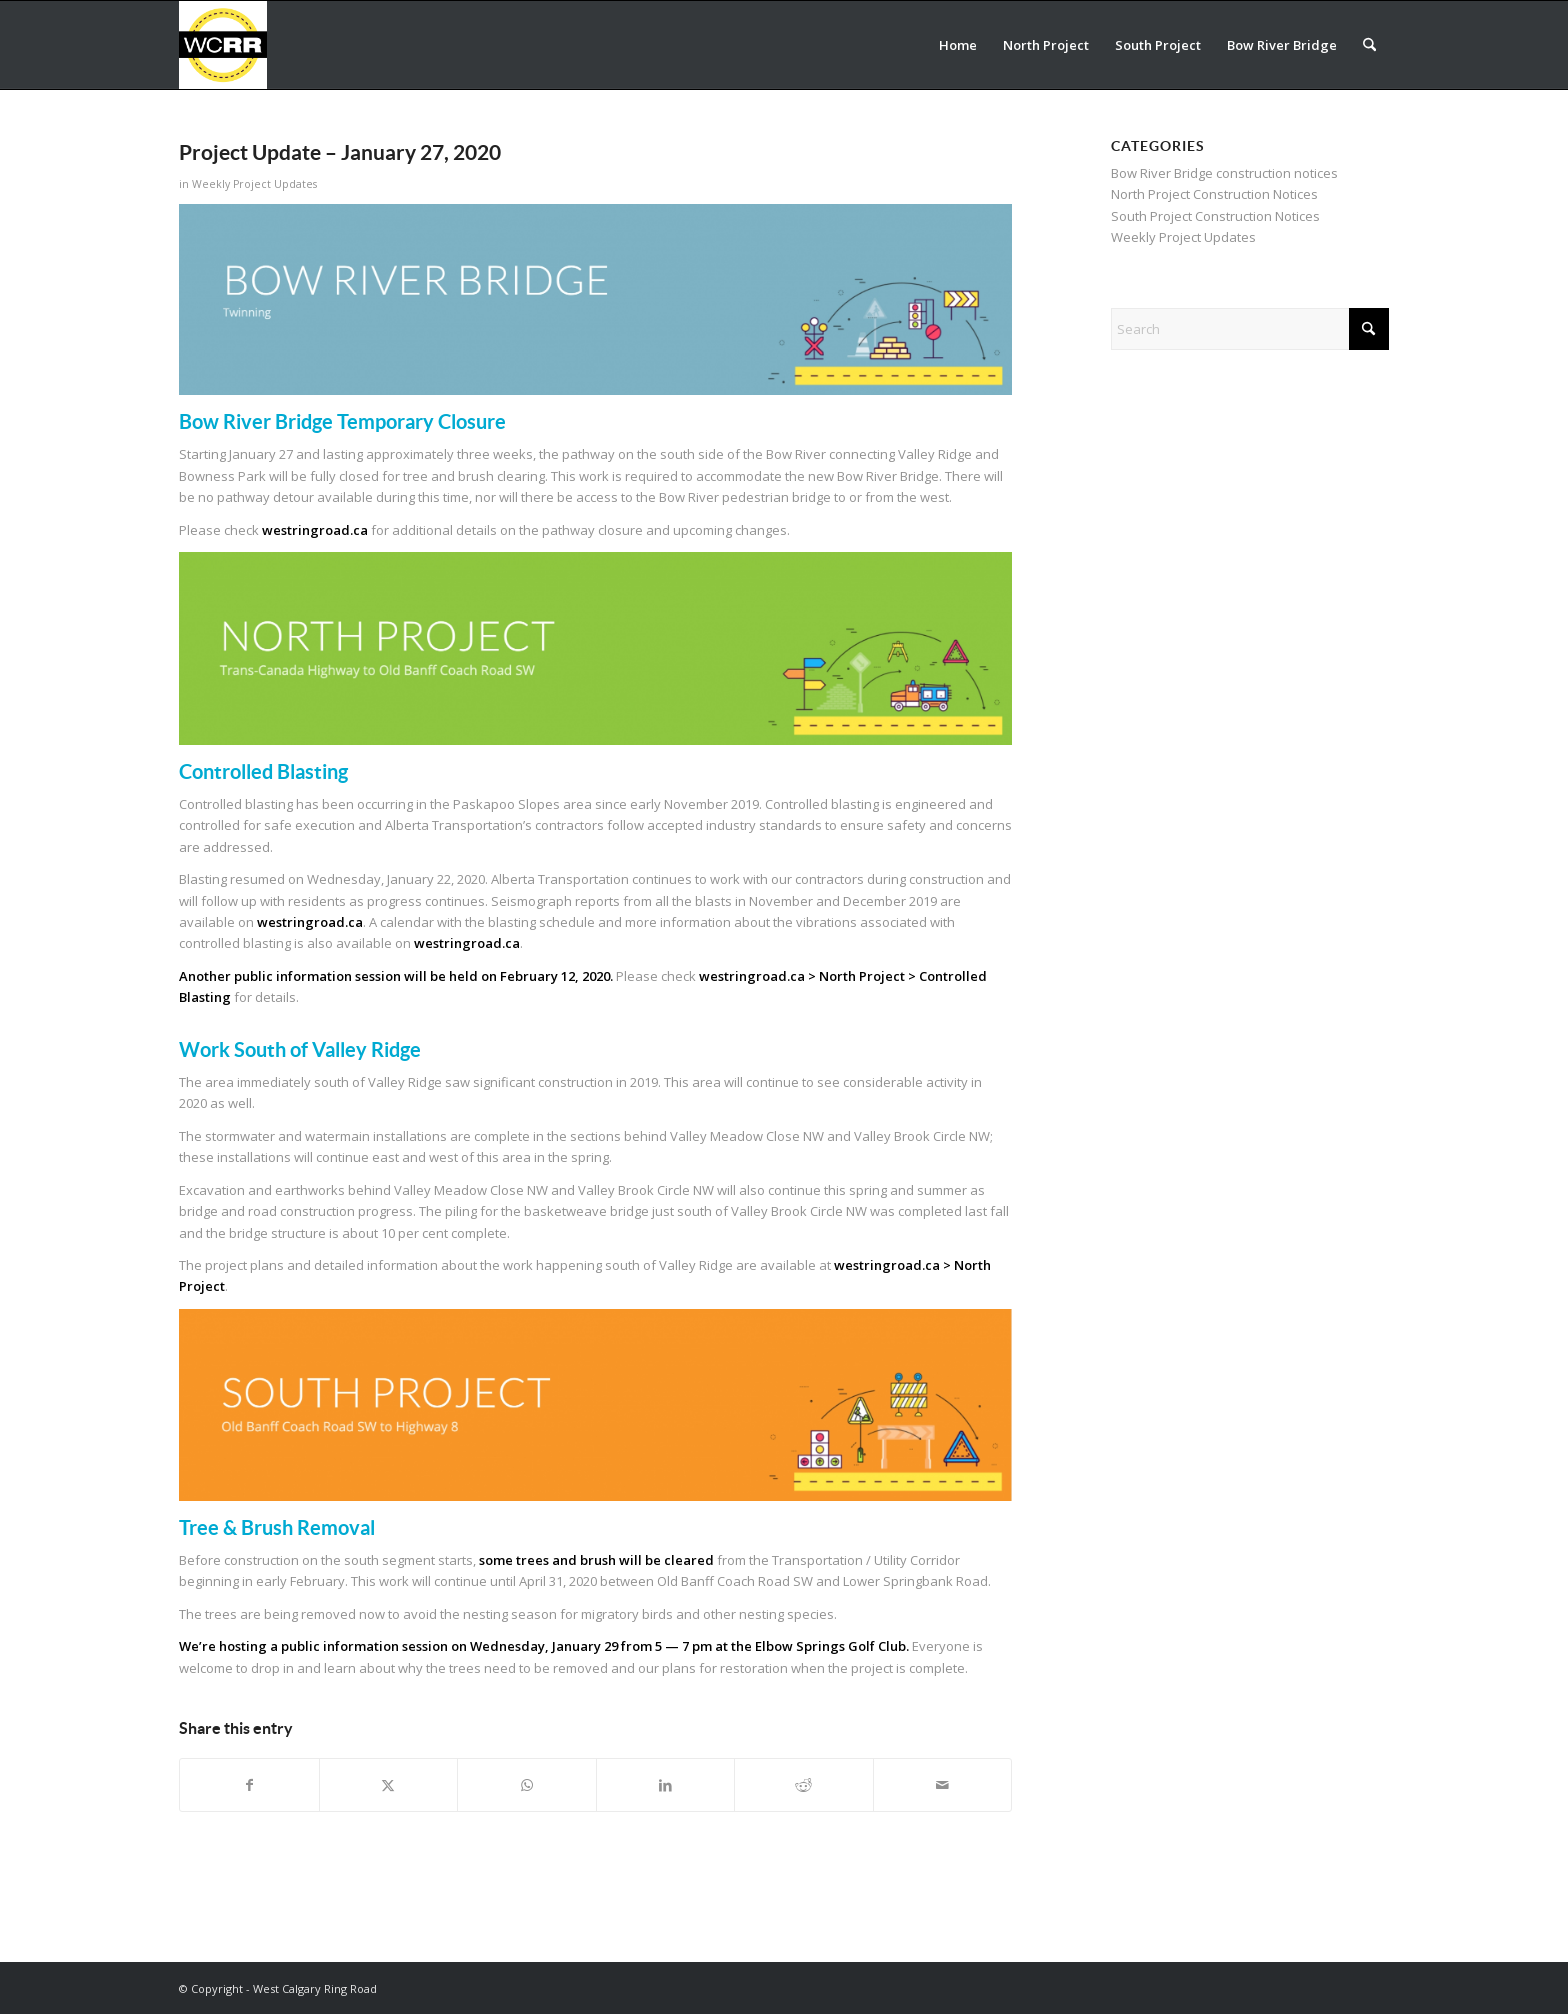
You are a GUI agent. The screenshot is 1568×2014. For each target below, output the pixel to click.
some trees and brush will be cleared (596, 1560)
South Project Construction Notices (1215, 216)
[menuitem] (958, 45)
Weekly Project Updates (254, 184)
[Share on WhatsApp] (527, 1785)
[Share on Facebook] (249, 1785)
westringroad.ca (315, 530)
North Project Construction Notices (1214, 194)
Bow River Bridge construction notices (1224, 173)
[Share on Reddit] (804, 1785)
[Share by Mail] (943, 1785)
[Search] (1369, 45)
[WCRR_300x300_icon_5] (223, 45)
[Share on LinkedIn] (666, 1785)
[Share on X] (389, 1785)
